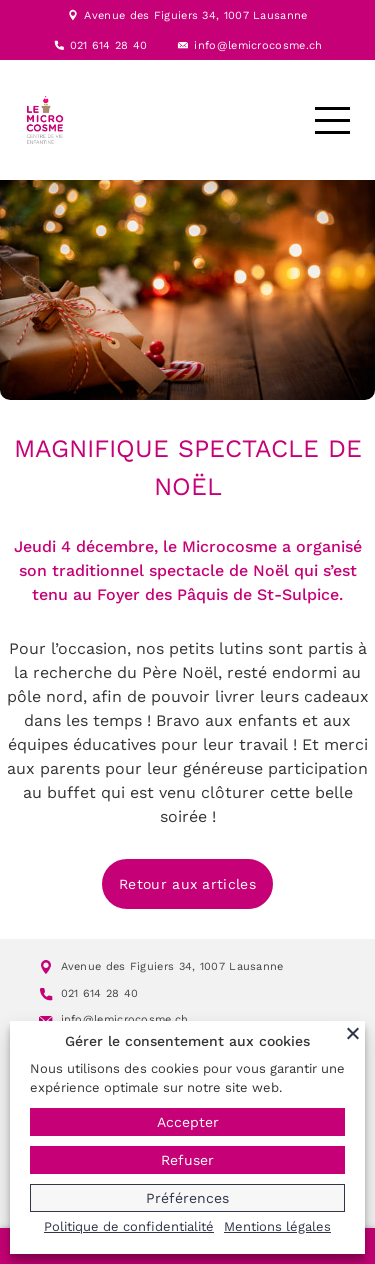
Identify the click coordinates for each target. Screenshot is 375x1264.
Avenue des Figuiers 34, (153, 15)
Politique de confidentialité (129, 1226)
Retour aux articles (187, 884)
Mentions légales (277, 1226)
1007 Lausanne (266, 15)
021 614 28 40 (109, 45)
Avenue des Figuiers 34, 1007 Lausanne (172, 966)
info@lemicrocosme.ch (258, 45)
